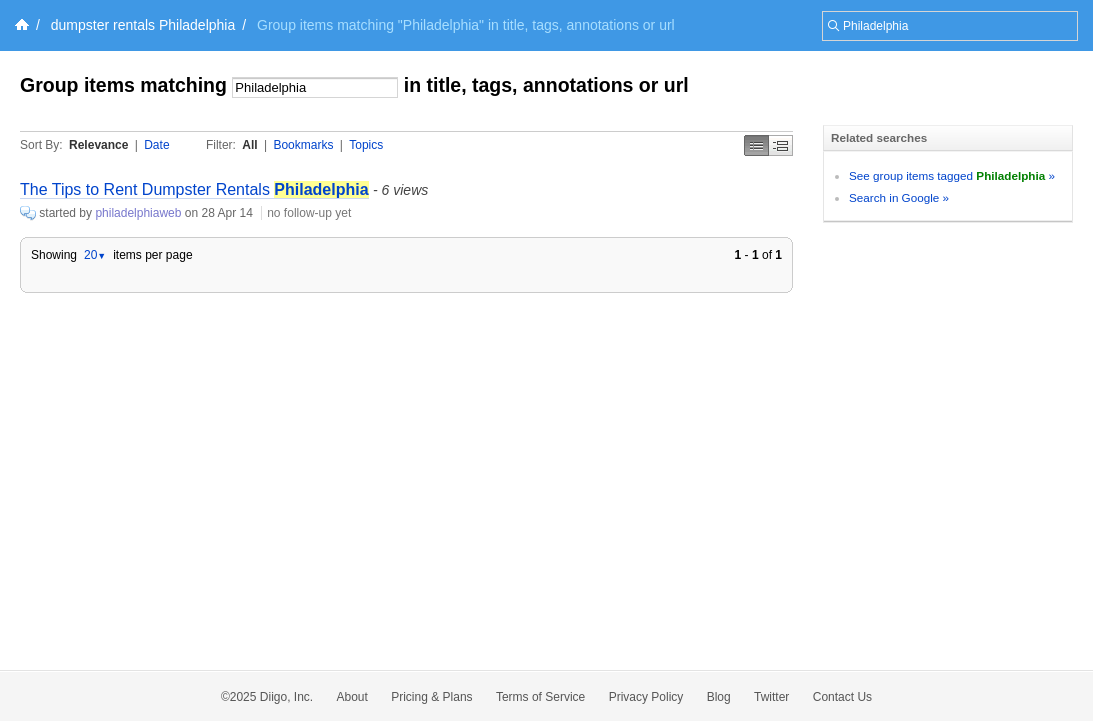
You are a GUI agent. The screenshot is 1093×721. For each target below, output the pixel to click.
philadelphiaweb (138, 213)
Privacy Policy (646, 697)
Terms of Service (540, 697)
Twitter (771, 697)
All (249, 145)
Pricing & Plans (431, 697)
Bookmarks (303, 145)
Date (156, 145)
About (352, 697)
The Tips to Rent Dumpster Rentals (194, 189)
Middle (781, 145)
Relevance (98, 145)
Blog (719, 697)
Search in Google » (899, 197)
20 (95, 255)
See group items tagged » (952, 175)
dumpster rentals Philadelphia (143, 25)
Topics (366, 145)
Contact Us (842, 697)
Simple (756, 145)
